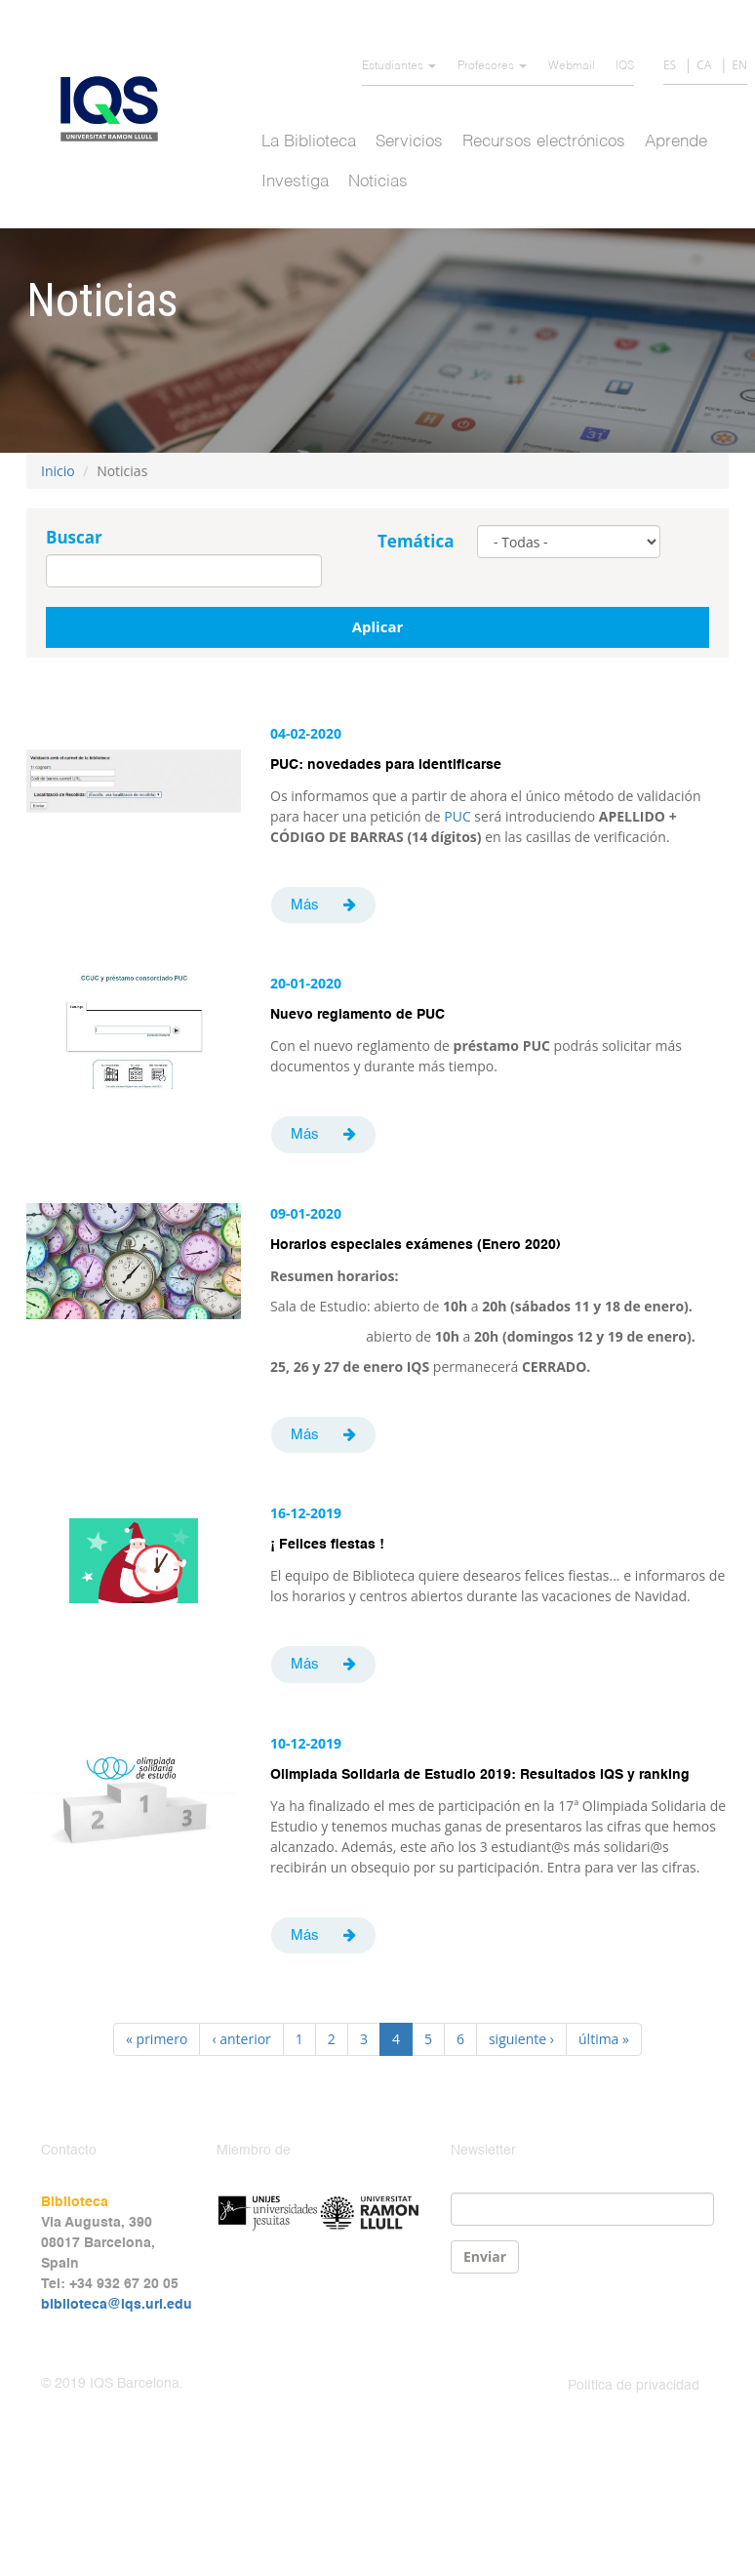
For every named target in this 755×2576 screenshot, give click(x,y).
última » (603, 2039)
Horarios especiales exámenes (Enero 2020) (415, 1245)
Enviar (484, 2256)
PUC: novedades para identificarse (385, 765)
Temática (416, 541)
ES (669, 65)
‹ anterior (241, 2039)
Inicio (58, 471)
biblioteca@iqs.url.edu (116, 2305)
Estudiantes (399, 66)
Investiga (295, 182)
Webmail (571, 66)
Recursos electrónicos (543, 142)
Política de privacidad (633, 2386)
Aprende (676, 142)
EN (739, 65)
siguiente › (521, 2039)
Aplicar (378, 626)
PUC (457, 816)
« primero (156, 2039)
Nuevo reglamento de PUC (357, 1015)
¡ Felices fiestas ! (327, 1544)
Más (305, 905)
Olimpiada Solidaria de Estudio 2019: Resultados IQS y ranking (480, 1775)
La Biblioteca (308, 142)
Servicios (409, 142)
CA (703, 65)
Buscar (74, 537)
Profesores (492, 66)
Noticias (378, 182)
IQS (625, 66)
